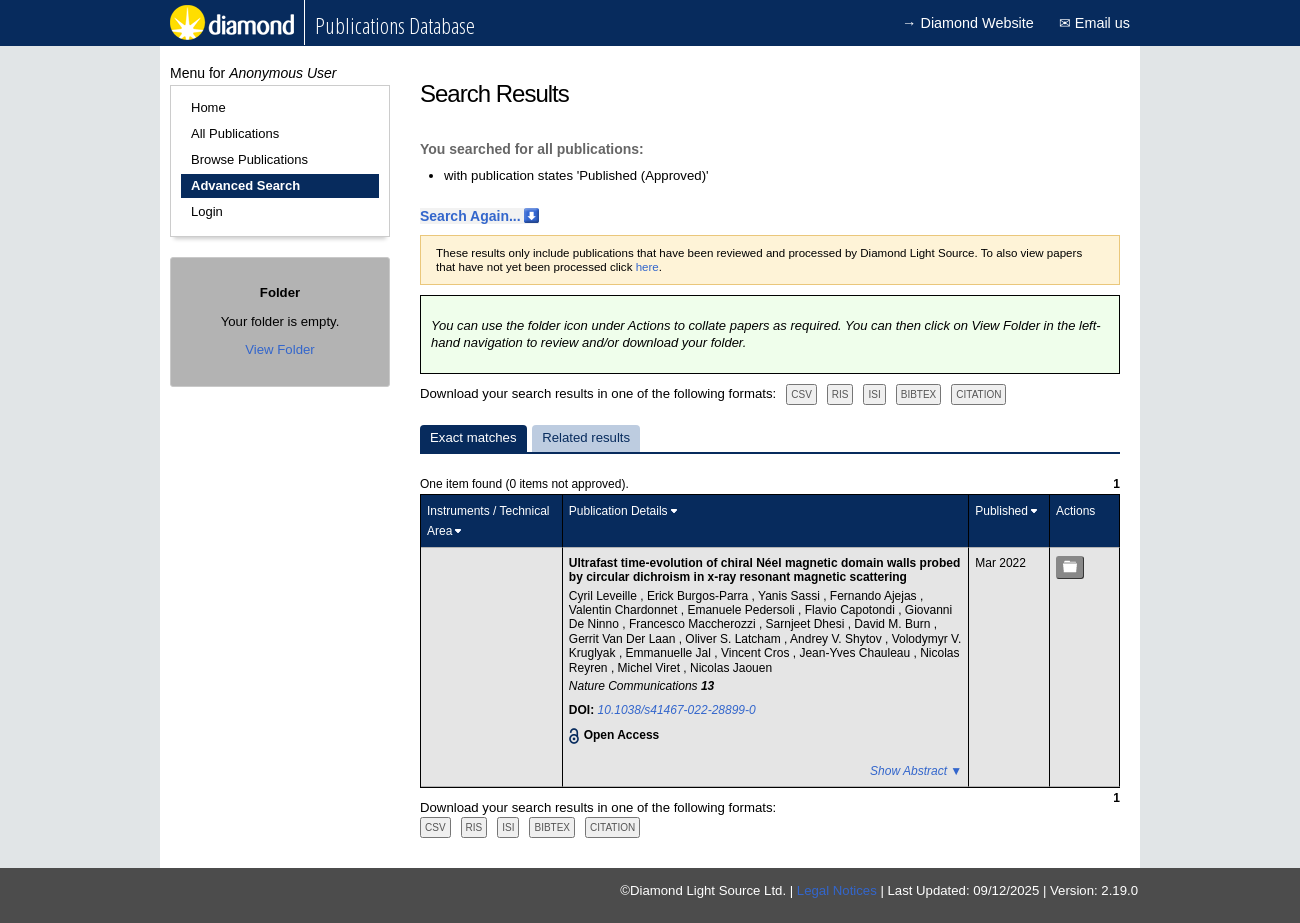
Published (1001, 511)
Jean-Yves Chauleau (856, 653)
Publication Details (618, 511)
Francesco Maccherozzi (694, 624)
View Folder (279, 349)
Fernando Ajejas (875, 596)
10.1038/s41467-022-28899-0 (677, 710)
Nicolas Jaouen (731, 668)
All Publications (235, 133)
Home (208, 107)
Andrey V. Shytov (837, 639)
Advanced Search (245, 185)
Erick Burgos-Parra (699, 596)
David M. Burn (893, 624)
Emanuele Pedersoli (742, 610)
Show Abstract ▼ (916, 771)
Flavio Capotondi (851, 610)
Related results (586, 437)
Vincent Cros (757, 653)
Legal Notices (837, 890)
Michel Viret (651, 668)
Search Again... (470, 216)
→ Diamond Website (968, 23)
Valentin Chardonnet (625, 610)
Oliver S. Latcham (734, 639)
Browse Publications (249, 159)
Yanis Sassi (790, 596)
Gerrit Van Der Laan (624, 639)
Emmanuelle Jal (670, 653)
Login (207, 211)
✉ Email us (1094, 23)
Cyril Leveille (604, 596)
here (647, 267)
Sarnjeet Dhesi (807, 624)
